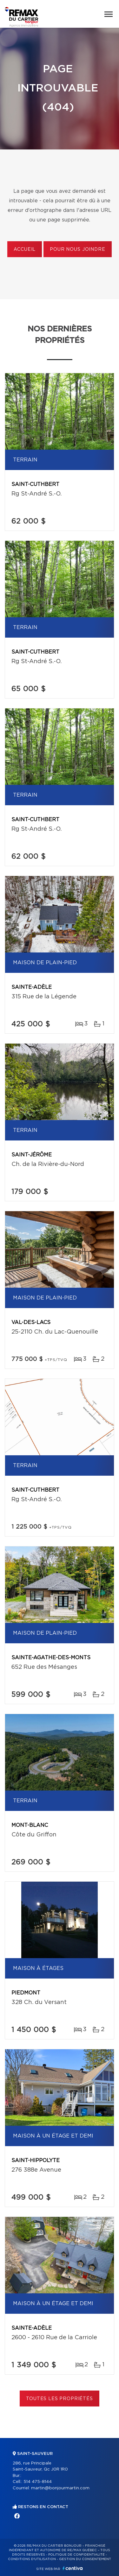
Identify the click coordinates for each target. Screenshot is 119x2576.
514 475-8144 (37, 2482)
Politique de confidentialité (76, 2554)
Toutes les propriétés (59, 2399)
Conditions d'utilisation (32, 2559)
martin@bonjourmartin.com (60, 2488)
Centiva (73, 2568)
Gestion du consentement (85, 2559)
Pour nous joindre (77, 249)
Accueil (25, 249)
